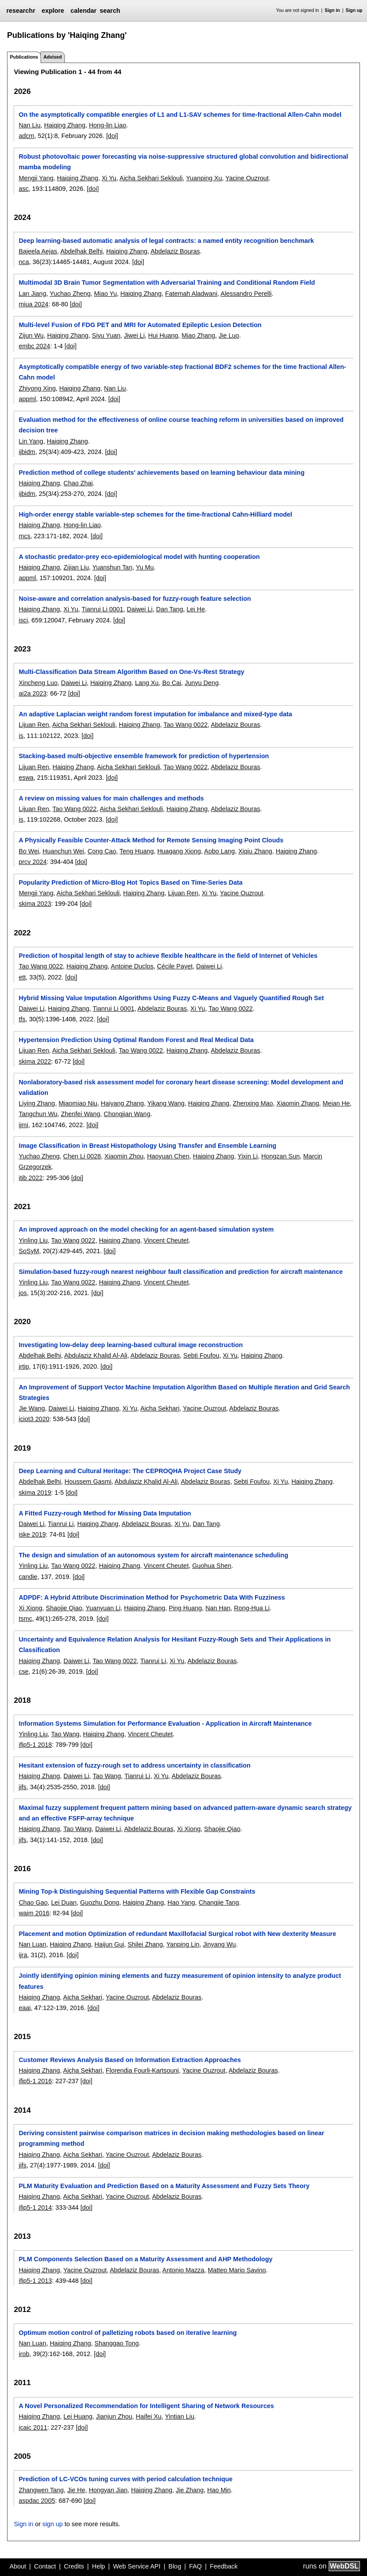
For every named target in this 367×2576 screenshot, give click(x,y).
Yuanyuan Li (102, 1608)
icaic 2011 (33, 2427)
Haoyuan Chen (168, 1156)
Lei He (196, 609)
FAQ (195, 2566)
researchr (20, 10)
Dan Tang (169, 609)
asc (23, 188)
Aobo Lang (219, 851)
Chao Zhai (78, 483)
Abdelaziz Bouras (175, 251)
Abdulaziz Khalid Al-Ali (95, 1355)
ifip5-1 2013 (35, 2280)
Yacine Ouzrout (247, 178)
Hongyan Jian (108, 2490)
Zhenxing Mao (253, 1103)
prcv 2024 (32, 861)
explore (52, 10)
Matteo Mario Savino (237, 2270)
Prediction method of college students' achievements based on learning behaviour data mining (161, 472)
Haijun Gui (109, 1944)
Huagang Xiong (179, 851)
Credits (74, 2566)
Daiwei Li (139, 609)
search (110, 10)
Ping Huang (185, 1608)
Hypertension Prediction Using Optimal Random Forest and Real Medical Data (136, 1039)
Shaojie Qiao (64, 1608)
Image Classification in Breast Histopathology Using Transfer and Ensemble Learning (147, 1145)
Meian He (336, 1103)
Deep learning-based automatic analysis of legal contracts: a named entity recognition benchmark (166, 240)
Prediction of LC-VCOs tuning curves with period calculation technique (125, 2479)
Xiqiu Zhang (255, 851)
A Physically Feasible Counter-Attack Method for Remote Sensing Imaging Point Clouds (151, 840)
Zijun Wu (31, 335)
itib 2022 (30, 1177)
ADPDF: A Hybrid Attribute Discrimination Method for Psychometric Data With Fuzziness (152, 1597)
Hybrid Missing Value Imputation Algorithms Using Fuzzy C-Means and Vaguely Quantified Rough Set (171, 997)
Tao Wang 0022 (185, 724)
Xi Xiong (30, 1608)
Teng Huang (136, 851)
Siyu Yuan (106, 335)
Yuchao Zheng (70, 293)
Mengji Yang (36, 178)
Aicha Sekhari (159, 1408)
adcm (26, 135)
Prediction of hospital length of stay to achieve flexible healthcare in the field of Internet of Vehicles (168, 955)
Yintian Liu (179, 2416)
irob (24, 2353)
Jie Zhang (190, 2490)
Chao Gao (33, 1902)
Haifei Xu (148, 2416)
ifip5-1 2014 (35, 2207)
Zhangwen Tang (41, 2490)
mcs (24, 536)
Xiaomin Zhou (124, 1156)
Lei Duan (64, 1902)
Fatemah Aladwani (191, 293)
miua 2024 (33, 304)
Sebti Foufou (201, 1355)
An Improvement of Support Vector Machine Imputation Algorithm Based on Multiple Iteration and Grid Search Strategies (184, 1392)
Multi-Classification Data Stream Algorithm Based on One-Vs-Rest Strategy (131, 671)
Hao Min (219, 2490)
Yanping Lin (182, 1944)
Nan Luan (32, 1944)
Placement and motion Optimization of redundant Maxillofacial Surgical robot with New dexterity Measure (177, 1933)
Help (98, 2566)
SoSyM (29, 1250)
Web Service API (136, 2566)
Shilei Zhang (145, 1944)
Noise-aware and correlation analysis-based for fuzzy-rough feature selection (135, 598)
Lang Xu (147, 682)
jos (22, 1292)
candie (28, 1576)
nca (24, 261)
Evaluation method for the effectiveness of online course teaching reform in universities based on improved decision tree (181, 425)
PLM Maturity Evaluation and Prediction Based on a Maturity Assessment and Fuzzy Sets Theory (164, 2185)
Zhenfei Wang (80, 1113)
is (21, 735)
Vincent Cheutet (166, 1240)
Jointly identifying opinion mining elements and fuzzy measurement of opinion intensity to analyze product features (180, 1981)
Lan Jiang (32, 293)
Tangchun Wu (38, 1113)
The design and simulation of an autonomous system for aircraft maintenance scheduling (153, 1555)
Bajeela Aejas (38, 251)
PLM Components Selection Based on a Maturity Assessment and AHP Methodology (145, 2259)
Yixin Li (247, 1156)
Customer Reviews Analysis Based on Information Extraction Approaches (130, 2059)
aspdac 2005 (37, 2500)
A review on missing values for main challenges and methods (111, 798)
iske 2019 (32, 1534)
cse (23, 1671)
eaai (24, 2007)
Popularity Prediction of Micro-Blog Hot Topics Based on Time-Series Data (130, 882)
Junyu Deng (202, 682)
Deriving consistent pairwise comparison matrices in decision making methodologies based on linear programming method (171, 2138)
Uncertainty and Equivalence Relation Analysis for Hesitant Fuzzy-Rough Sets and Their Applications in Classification (174, 1644)
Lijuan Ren (34, 724)
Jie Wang (31, 1408)
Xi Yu (109, 178)
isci (23, 620)
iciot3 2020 (34, 1418)
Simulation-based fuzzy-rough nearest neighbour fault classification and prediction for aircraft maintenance (181, 1271)
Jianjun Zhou (114, 2416)
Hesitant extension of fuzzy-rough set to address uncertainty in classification (134, 1765)
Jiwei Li (134, 335)
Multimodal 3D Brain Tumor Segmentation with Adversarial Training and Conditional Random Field (167, 282)
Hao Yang (181, 1902)
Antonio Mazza (183, 2270)
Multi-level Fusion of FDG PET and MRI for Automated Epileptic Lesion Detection (140, 324)
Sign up (354, 10)
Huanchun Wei (63, 851)
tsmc (25, 1618)
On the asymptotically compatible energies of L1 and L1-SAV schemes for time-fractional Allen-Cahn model (180, 114)
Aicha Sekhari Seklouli (150, 178)
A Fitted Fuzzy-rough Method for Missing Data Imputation (105, 1513)
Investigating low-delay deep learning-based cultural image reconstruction (131, 1344)
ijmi (23, 1124)
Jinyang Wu (219, 1944)
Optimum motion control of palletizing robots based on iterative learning (128, 2332)
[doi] (112, 135)
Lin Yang (31, 441)
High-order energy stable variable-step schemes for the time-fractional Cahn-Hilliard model (155, 514)
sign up (52, 2524)
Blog (174, 2566)
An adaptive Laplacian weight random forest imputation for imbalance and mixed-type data (155, 714)
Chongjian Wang (127, 1113)
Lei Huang (78, 2416)
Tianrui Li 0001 (102, 609)
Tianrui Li (61, 1523)
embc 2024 (34, 346)
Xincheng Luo (38, 682)
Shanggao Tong (117, 2343)
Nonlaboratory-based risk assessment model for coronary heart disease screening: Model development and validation (181, 1087)
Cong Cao (102, 851)
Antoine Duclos (132, 966)
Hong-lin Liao (107, 125)
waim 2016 (34, 1913)
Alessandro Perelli (245, 293)
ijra (23, 1954)
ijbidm (27, 451)
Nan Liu (30, 125)
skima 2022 (35, 1061)
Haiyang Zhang (122, 1103)
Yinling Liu (33, 1240)
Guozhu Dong (99, 1902)
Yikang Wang (166, 1103)
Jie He (76, 2490)
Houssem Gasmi (87, 1481)
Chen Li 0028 (82, 1156)
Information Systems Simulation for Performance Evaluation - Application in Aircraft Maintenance (165, 1723)
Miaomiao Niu (78, 1103)
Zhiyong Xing (37, 388)
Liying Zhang (37, 1103)
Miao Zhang (198, 335)
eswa (26, 777)
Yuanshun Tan (112, 567)
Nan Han (217, 1608)
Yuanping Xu (204, 178)
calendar (83, 10)
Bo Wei (29, 851)
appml (27, 398)
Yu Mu (145, 567)
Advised (52, 57)
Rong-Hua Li (252, 1608)
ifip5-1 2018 (35, 1744)
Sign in (332, 10)
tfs (22, 1019)
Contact (45, 2566)
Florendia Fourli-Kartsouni (142, 2070)
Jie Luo (229, 335)
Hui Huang (163, 335)
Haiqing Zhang (64, 125)
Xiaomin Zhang (298, 1103)
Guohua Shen (211, 1565)
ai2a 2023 (32, 693)
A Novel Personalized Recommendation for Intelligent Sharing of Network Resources (146, 2405)
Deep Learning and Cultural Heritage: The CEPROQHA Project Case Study (130, 1470)
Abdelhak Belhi (81, 251)
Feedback (223, 2566)
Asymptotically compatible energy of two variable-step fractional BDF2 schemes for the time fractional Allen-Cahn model (182, 372)
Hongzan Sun (280, 1156)
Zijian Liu (76, 567)
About (18, 2566)
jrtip (24, 1366)
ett (22, 977)
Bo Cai (171, 682)
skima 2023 (35, 903)
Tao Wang (65, 1734)
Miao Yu (105, 293)
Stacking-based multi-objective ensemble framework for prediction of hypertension (144, 755)
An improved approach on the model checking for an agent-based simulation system (146, 1229)
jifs (22, 1787)
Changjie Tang (219, 1902)
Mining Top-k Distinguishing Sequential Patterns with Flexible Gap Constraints (137, 1891)
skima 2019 (35, 1492)
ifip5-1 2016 (35, 2081)
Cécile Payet (175, 966)
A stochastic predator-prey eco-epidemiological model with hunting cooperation (139, 556)
